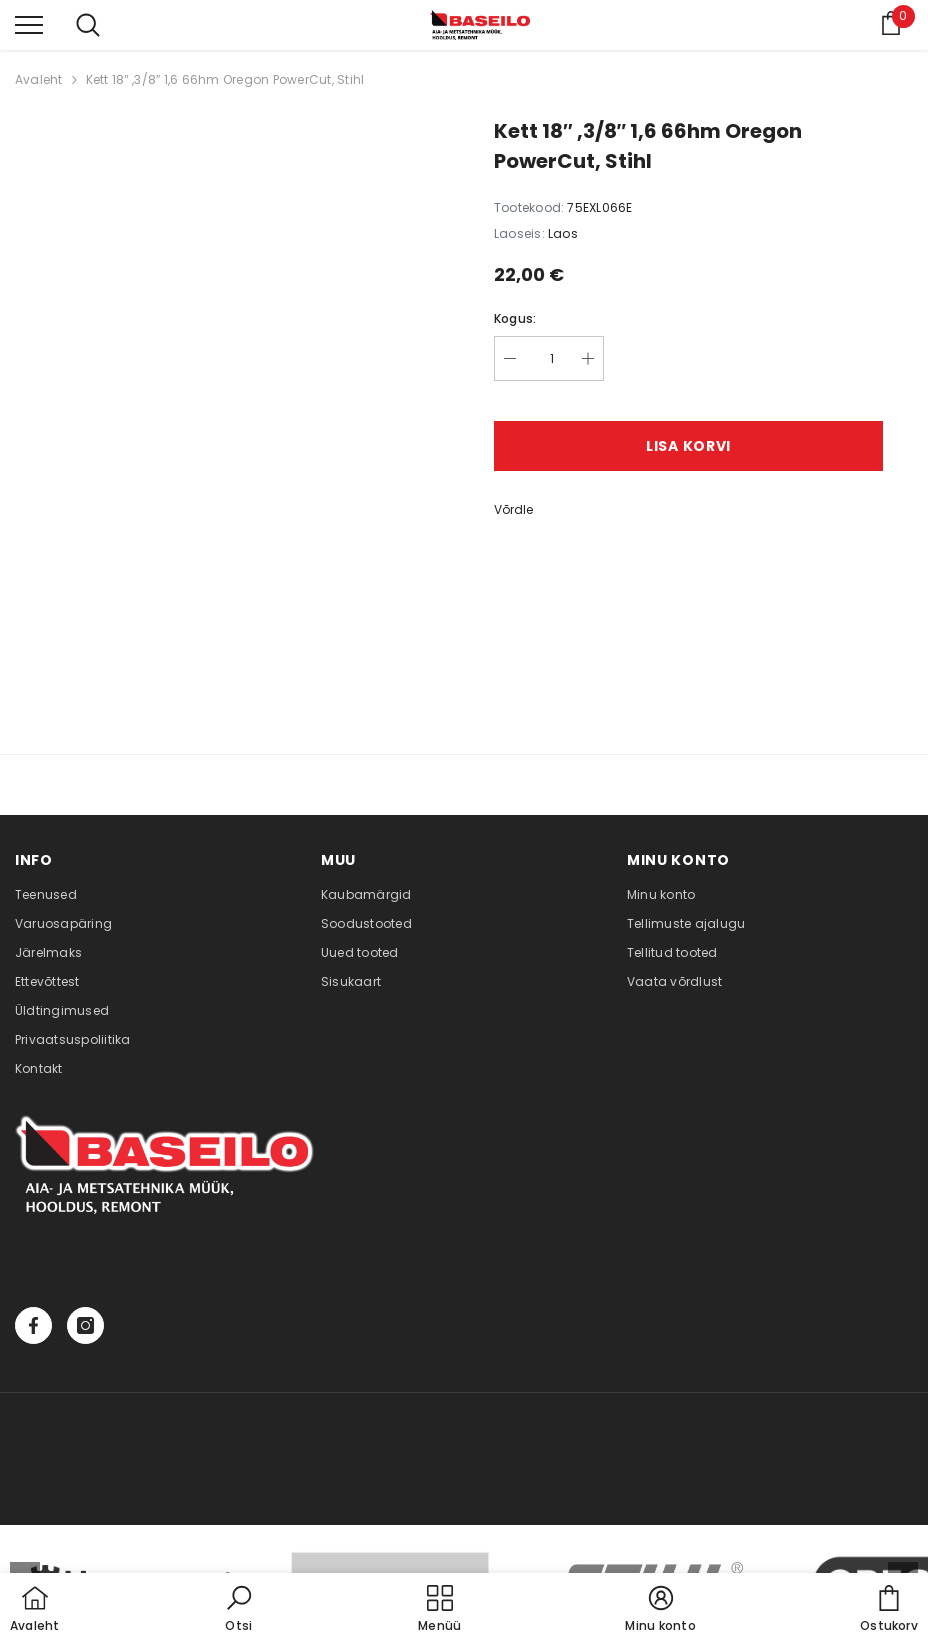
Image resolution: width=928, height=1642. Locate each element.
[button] (239, 1610)
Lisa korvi (688, 446)
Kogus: (515, 318)
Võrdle (513, 509)
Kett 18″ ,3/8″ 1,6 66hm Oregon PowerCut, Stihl (225, 79)
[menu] (29, 24)
